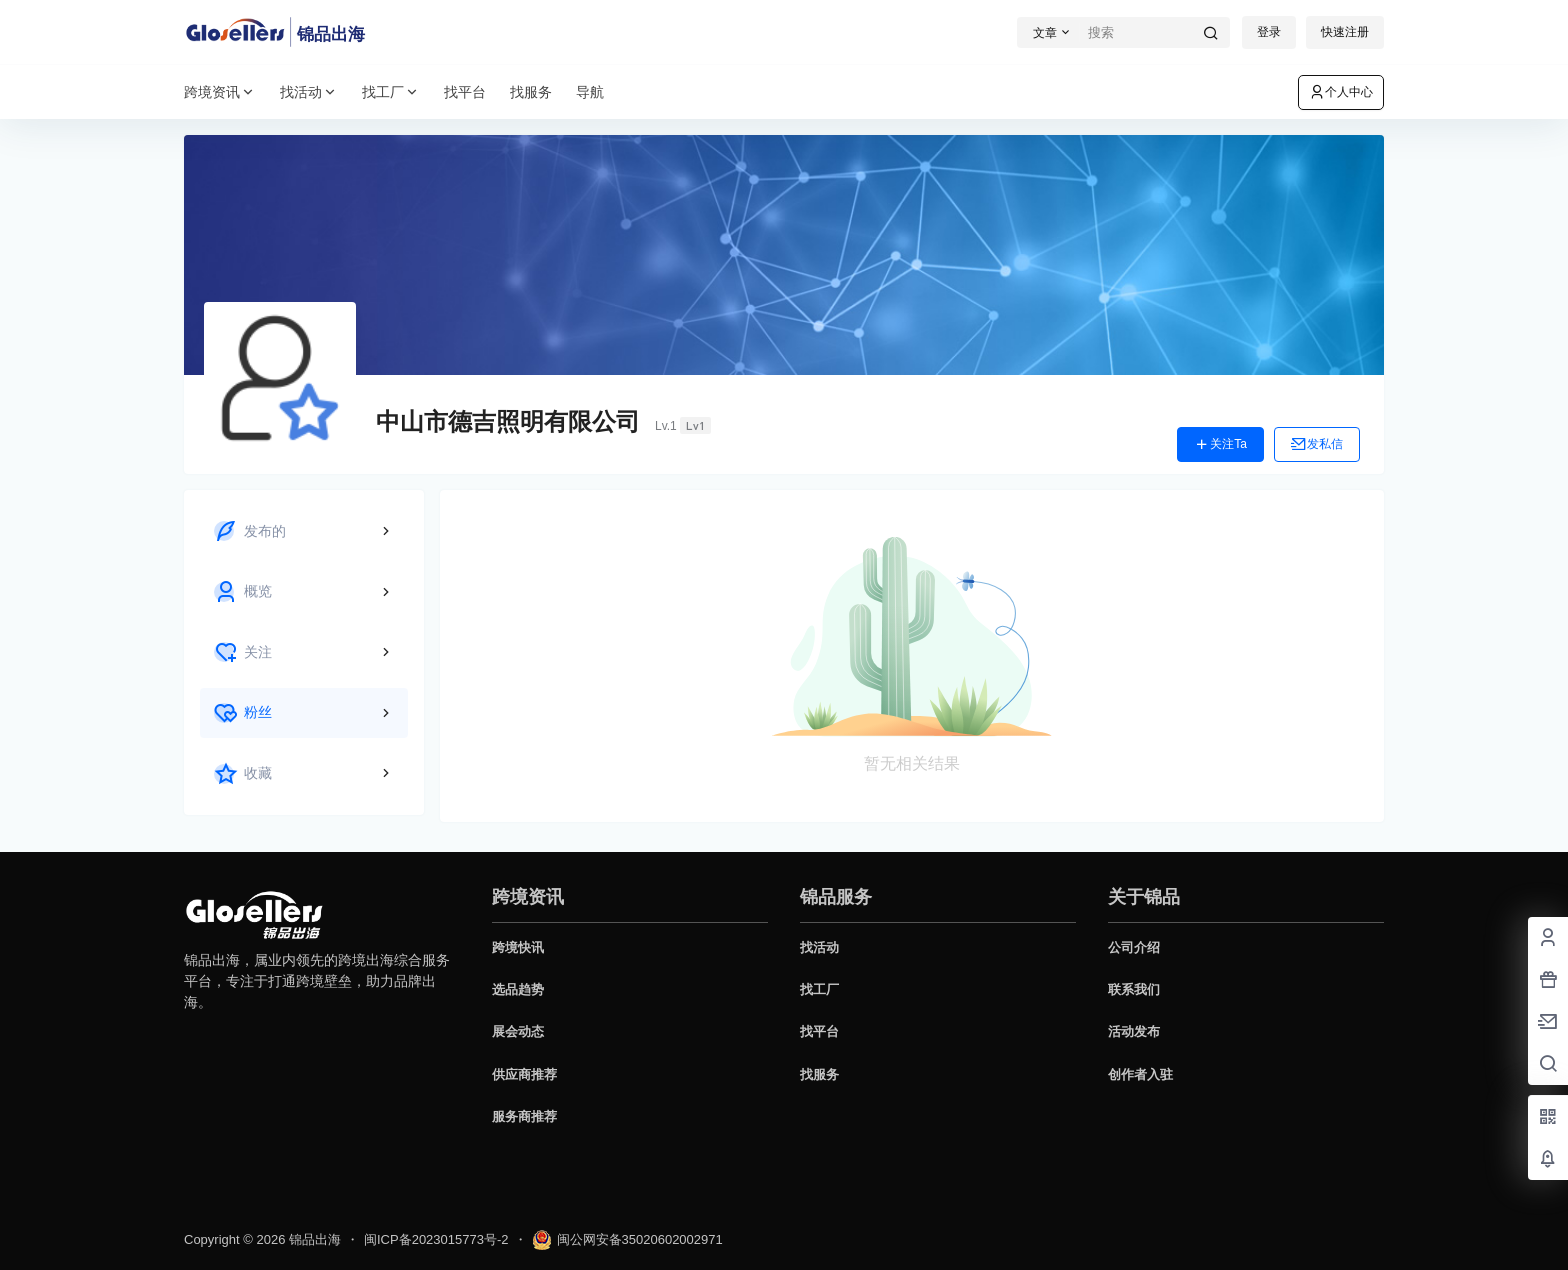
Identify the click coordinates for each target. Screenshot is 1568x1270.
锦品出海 (313, 1239)
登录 (1269, 32)
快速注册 (1345, 32)
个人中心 (1341, 92)
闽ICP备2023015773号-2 (436, 1239)
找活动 (309, 92)
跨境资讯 (220, 92)
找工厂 (391, 92)
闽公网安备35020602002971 (627, 1240)
